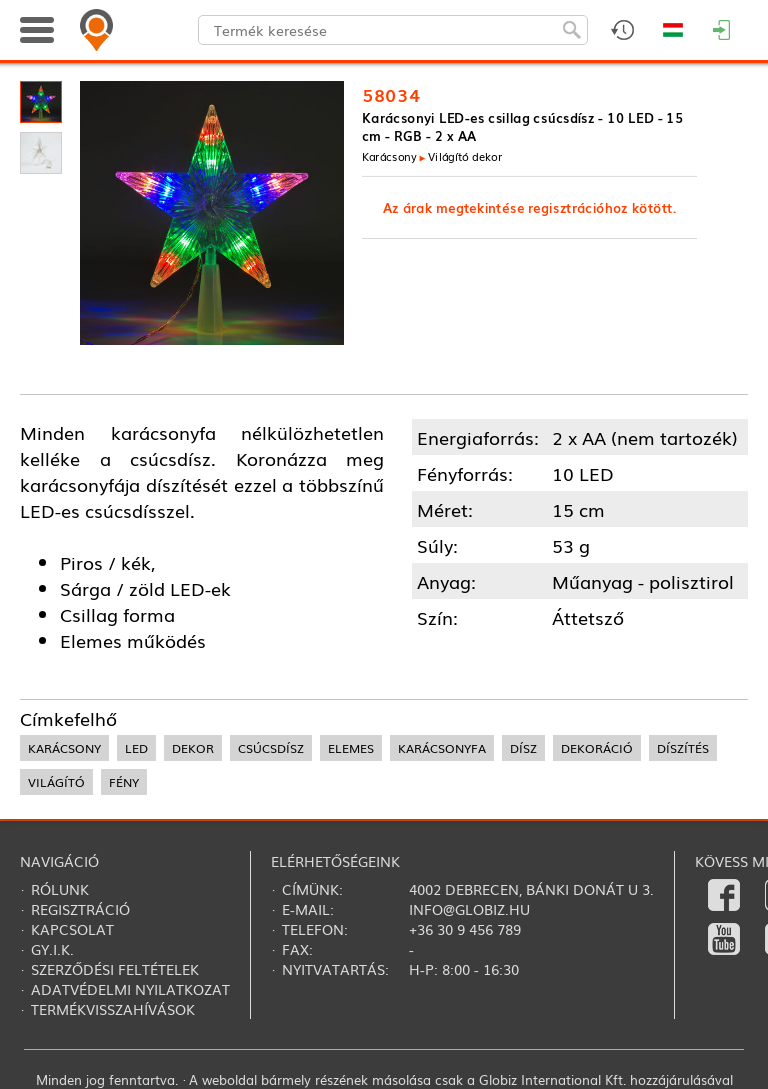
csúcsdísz (271, 748)
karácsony (64, 748)
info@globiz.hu (469, 909)
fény (124, 782)
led (136, 748)
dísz (523, 748)
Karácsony (389, 156)
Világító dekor (465, 156)
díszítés (683, 748)
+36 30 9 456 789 (465, 929)
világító (56, 782)
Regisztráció (80, 909)
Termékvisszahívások (113, 1009)
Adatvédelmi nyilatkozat (130, 989)
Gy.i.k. (52, 949)
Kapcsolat (72, 929)
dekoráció (597, 748)
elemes (351, 748)
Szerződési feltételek (115, 969)
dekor (193, 748)
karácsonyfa (442, 748)
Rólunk (60, 889)
